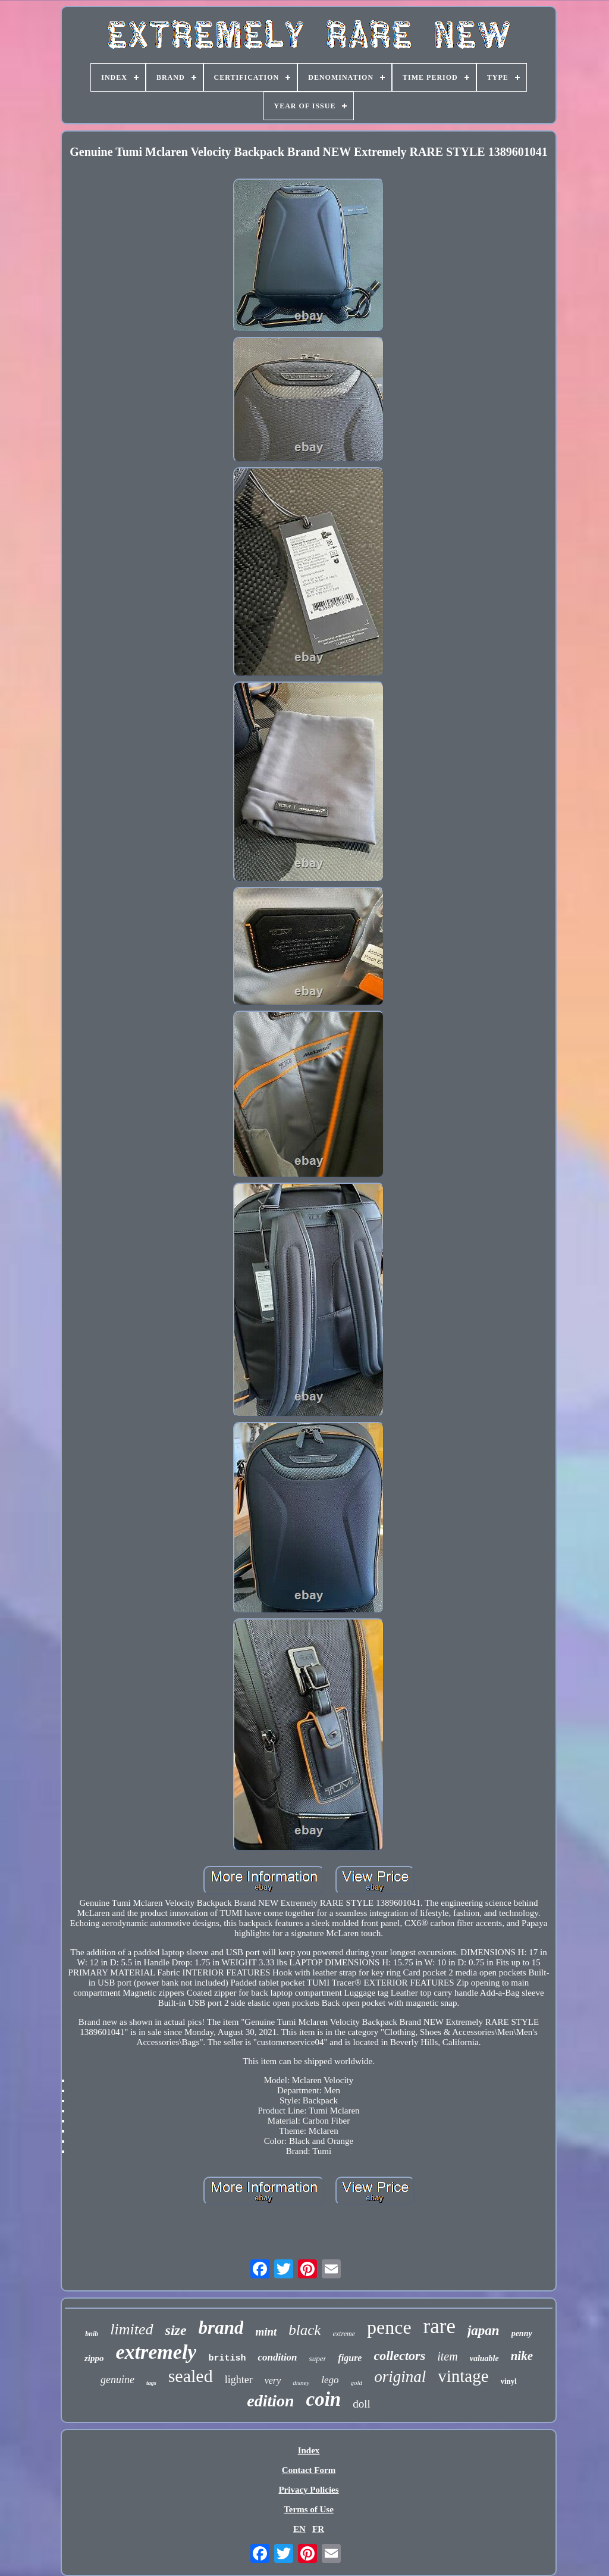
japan (483, 2330)
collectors (399, 2355)
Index (309, 2450)
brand (221, 2327)
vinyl (509, 2381)
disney (301, 2382)
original (400, 2377)
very (273, 2380)
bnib (91, 2334)
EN (299, 2529)
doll (362, 2403)
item (447, 2356)
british (227, 2358)
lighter (239, 2380)
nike (522, 2356)
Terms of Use (309, 2509)
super (318, 2358)
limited (131, 2329)
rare (439, 2326)
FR (318, 2529)
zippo (94, 2358)
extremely (156, 2352)
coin (323, 2399)
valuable (484, 2358)
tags (151, 2383)
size (176, 2330)
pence (389, 2327)
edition (270, 2400)
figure (350, 2358)
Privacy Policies (308, 2489)
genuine (117, 2380)
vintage (463, 2376)
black (304, 2330)
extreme (343, 2334)
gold (357, 2382)
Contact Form (308, 2470)
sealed (190, 2376)
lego (329, 2380)
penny (521, 2333)
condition (277, 2357)
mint (266, 2331)
